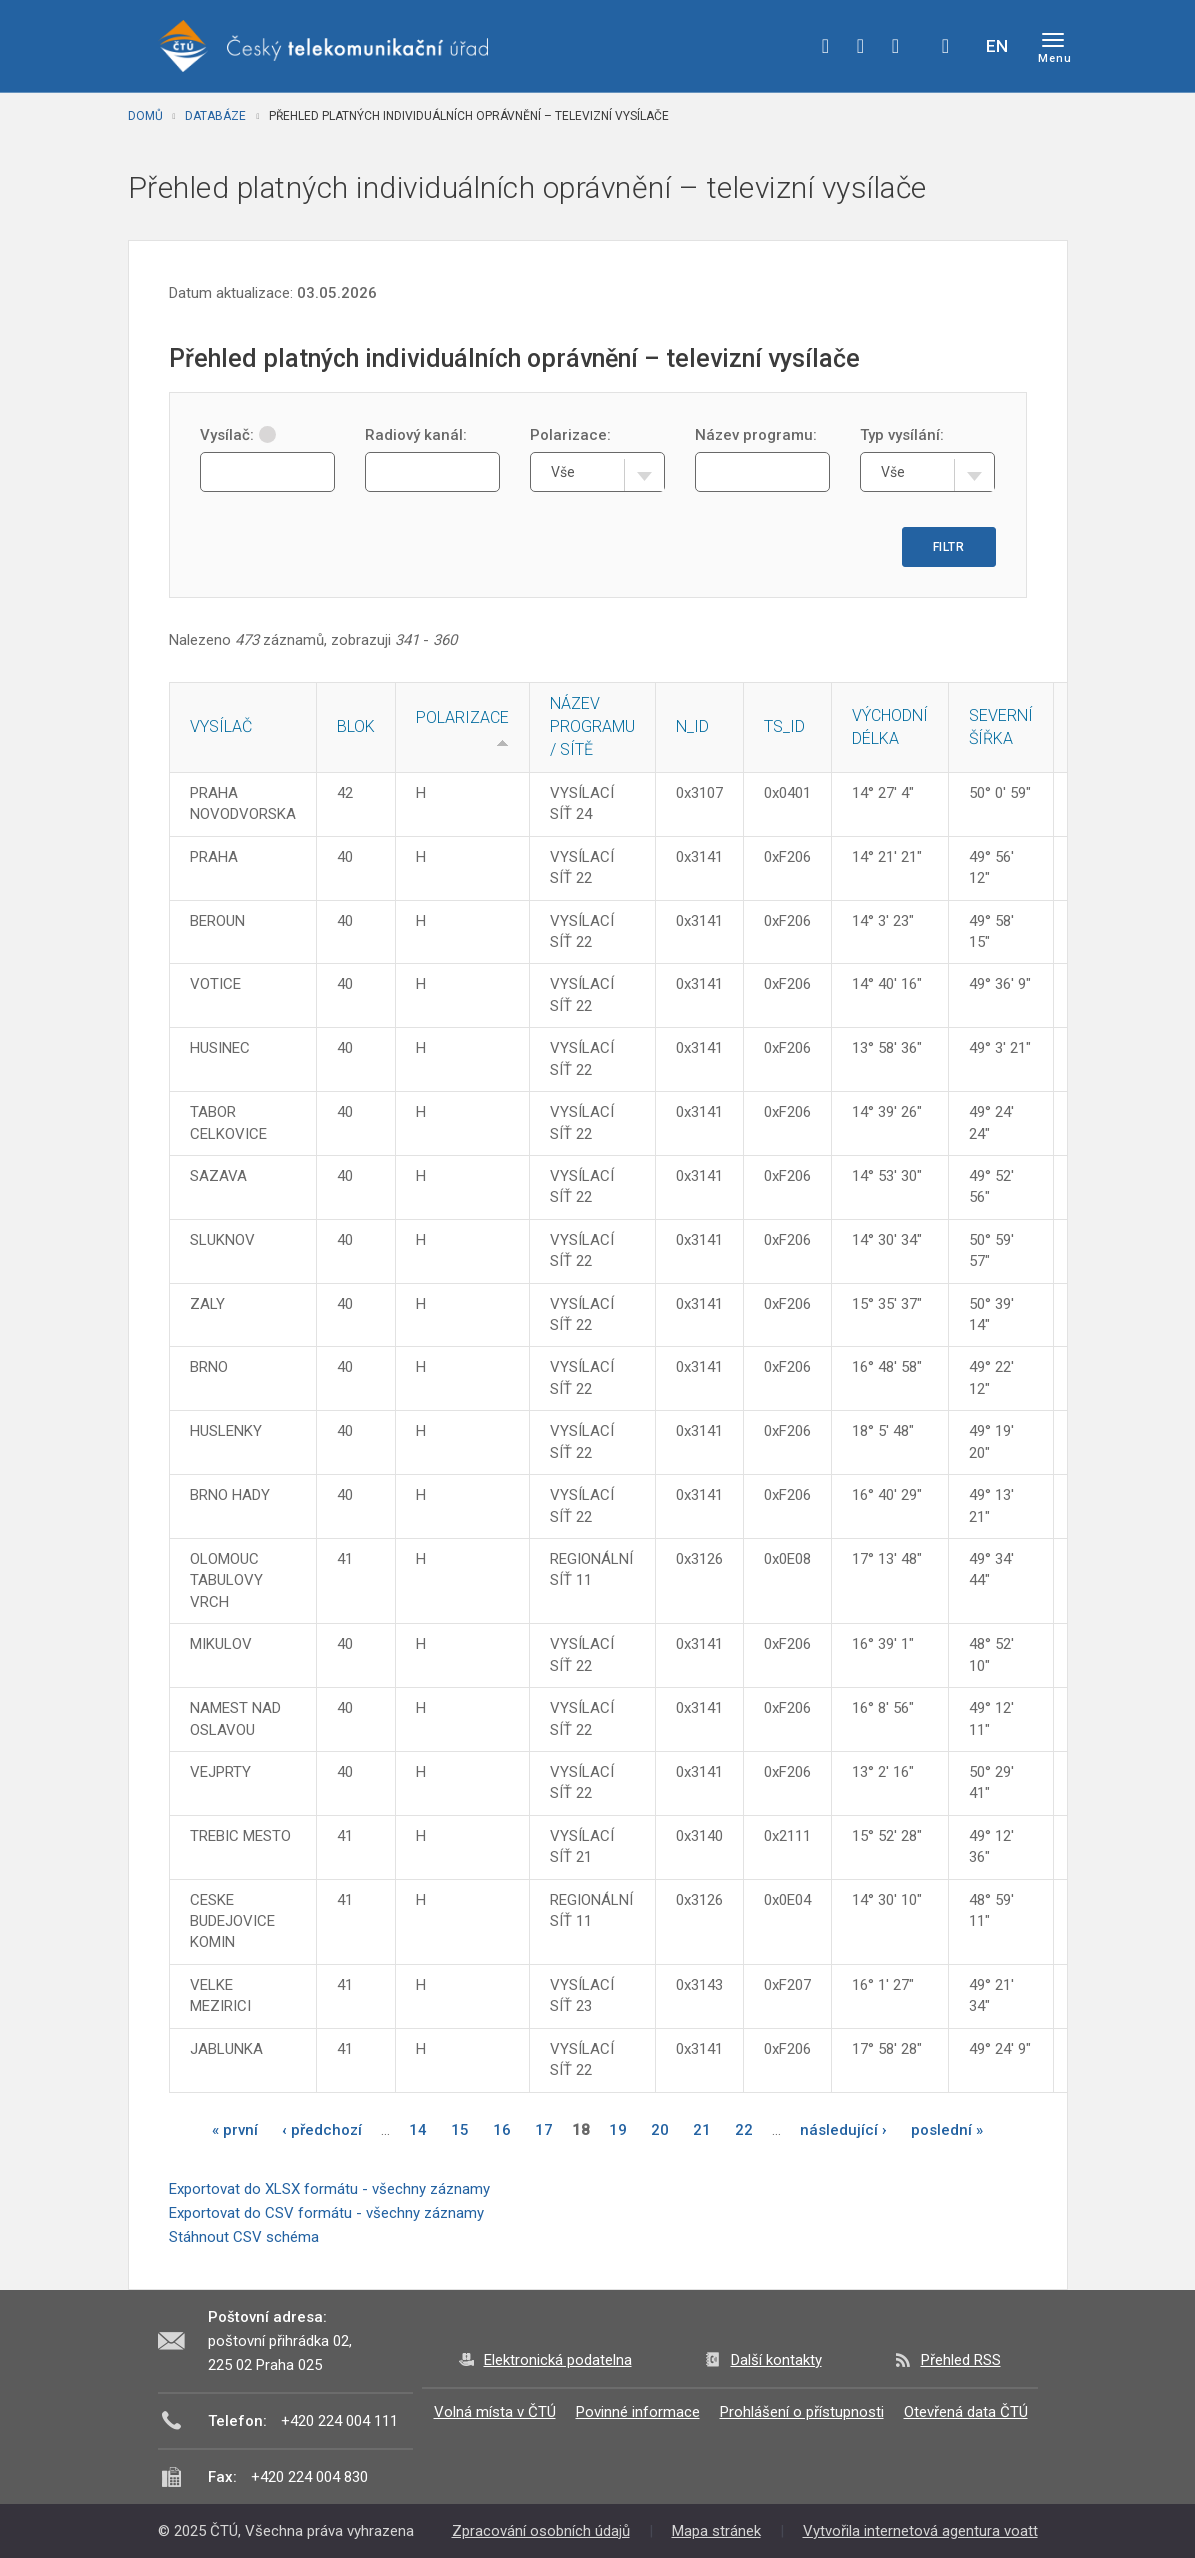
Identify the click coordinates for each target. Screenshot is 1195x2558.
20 (660, 2130)
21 (702, 2130)
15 (460, 2130)
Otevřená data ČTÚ (966, 2412)
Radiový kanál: (416, 435)
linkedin (896, 46)
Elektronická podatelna (558, 2360)
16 (502, 2130)
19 (618, 2130)
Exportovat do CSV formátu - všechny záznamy (326, 2213)
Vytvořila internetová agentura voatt (920, 2531)
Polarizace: (570, 435)
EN (997, 46)
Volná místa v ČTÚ (495, 2412)
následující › (843, 2130)
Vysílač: (238, 435)
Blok (356, 726)
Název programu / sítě (592, 726)
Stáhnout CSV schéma (244, 2237)
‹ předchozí (322, 2130)
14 (418, 2130)
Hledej (946, 46)
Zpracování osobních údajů (541, 2531)
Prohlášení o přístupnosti (802, 2412)
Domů (145, 116)
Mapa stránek (716, 2531)
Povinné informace (638, 2412)
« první (235, 2130)
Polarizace (462, 717)
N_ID (692, 726)
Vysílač (221, 726)
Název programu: (756, 435)
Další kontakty (776, 2360)
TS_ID (784, 726)
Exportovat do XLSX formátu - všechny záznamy (329, 2189)
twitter (861, 46)
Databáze (215, 116)
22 (744, 2130)
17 (544, 2130)
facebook (826, 46)
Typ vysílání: (902, 435)
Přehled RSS (961, 2360)
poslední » (947, 2130)
